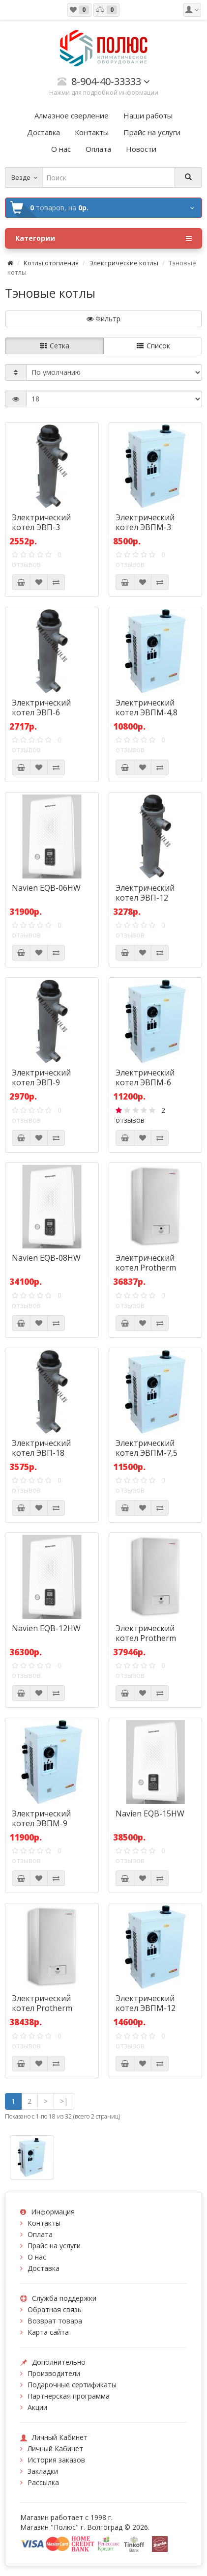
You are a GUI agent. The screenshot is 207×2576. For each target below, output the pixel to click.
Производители (54, 2373)
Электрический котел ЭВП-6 (41, 707)
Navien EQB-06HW (46, 888)
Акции (37, 2407)
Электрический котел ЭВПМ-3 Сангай (145, 527)
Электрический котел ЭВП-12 (145, 893)
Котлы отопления (51, 262)
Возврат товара (55, 2320)
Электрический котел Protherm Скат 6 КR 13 (146, 1267)
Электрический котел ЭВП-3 (41, 522)
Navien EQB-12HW (46, 1628)
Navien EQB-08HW (46, 1258)
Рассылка (43, 2482)
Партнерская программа (69, 2396)
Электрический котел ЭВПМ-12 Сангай (146, 2008)
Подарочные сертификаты (72, 2384)
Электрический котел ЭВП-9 (41, 1077)
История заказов (56, 2459)
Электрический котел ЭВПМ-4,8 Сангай (146, 712)
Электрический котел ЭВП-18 (41, 1448)
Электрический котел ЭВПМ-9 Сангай (41, 1823)
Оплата (40, 2234)
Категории (103, 238)
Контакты (44, 2223)
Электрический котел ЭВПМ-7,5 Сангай (146, 1453)
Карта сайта (48, 2332)
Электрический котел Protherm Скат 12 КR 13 (42, 2008)
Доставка (43, 2268)
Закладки (43, 2471)
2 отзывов (140, 1115)
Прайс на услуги (54, 2245)
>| (64, 2101)
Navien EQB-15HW (150, 1813)
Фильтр (103, 318)
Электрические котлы (123, 262)
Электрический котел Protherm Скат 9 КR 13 (146, 1638)
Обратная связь (55, 2309)
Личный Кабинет (55, 2448)
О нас (37, 2257)
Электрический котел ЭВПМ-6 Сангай (145, 1082)
